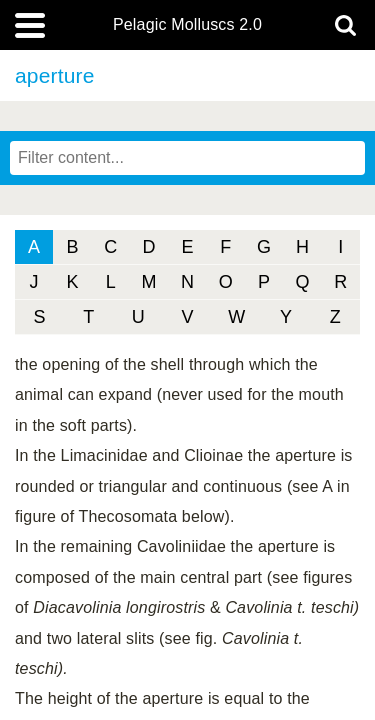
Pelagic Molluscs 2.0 (187, 25)
